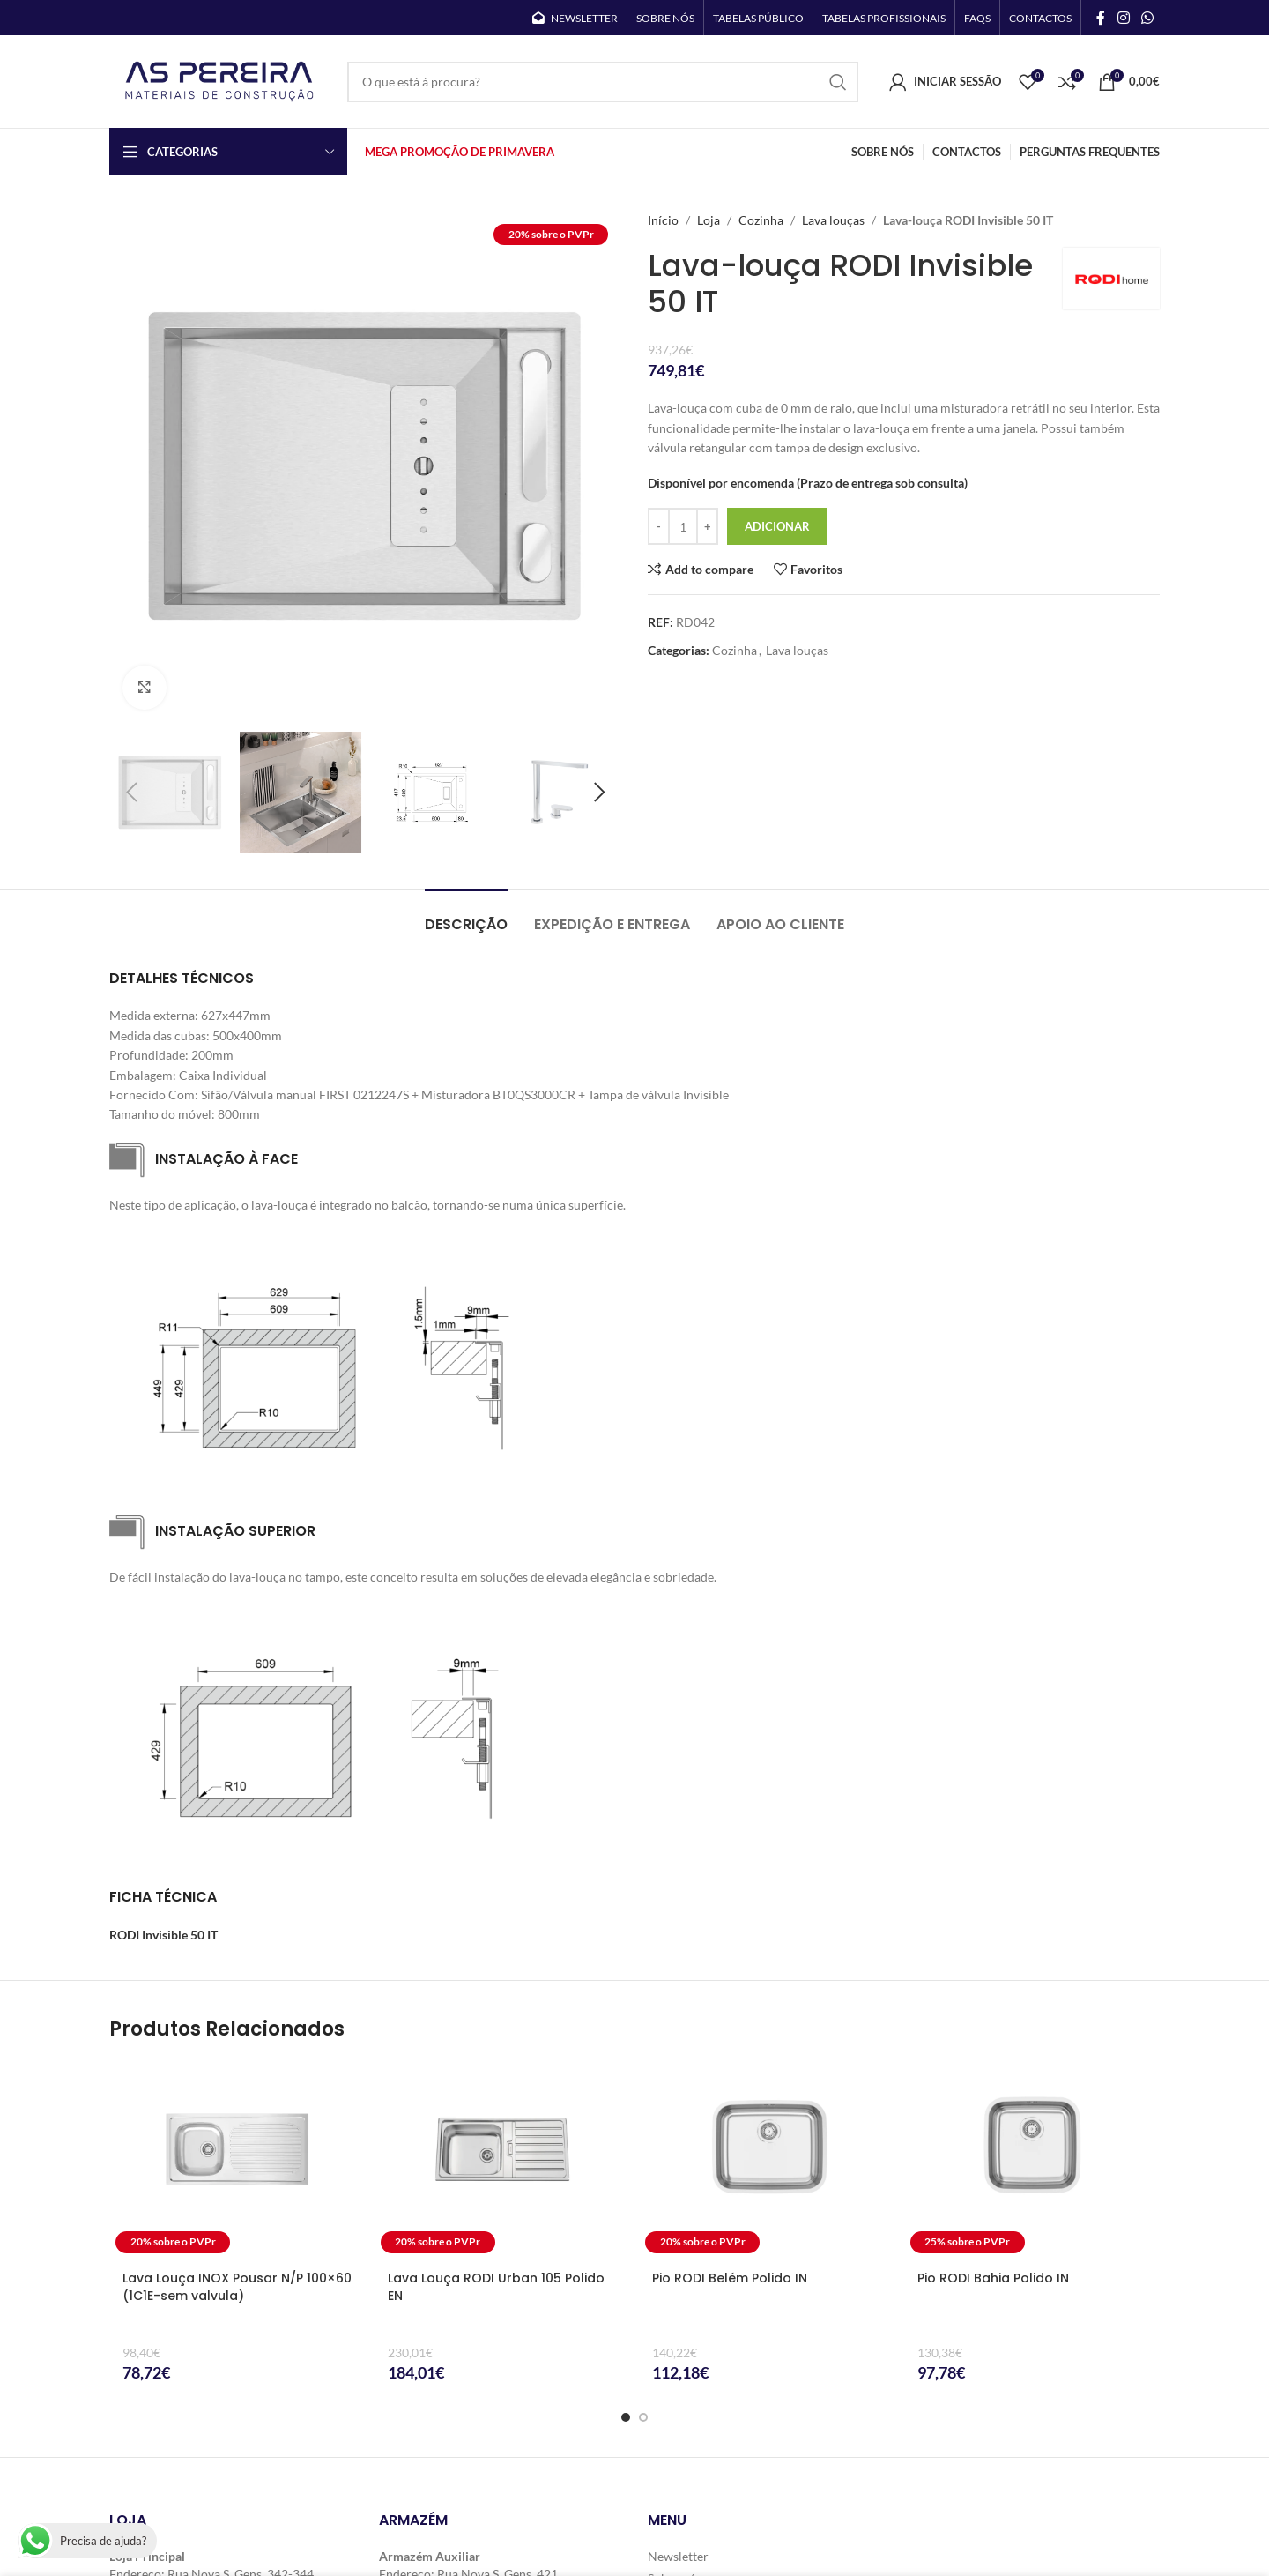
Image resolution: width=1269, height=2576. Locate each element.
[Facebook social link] (1100, 17)
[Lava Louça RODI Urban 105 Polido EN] (503, 2160)
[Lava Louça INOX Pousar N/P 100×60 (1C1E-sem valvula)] (237, 2160)
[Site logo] (219, 79)
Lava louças (833, 219)
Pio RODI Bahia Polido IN (993, 2278)
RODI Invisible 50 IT (163, 1934)
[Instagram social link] (1123, 17)
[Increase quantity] (707, 526)
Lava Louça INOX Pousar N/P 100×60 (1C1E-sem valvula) (237, 2286)
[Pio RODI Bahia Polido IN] (1032, 2160)
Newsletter (678, 2556)
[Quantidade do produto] (683, 526)
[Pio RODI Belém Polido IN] (767, 2160)
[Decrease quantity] (659, 526)
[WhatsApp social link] (1148, 17)
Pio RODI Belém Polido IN (729, 2278)
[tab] (466, 915)
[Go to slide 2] (643, 2417)
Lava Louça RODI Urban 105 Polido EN (496, 2286)
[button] (131, 793)
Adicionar (777, 526)
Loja (708, 219)
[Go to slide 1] (625, 2417)
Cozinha (760, 219)
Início (663, 219)
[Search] (602, 82)
